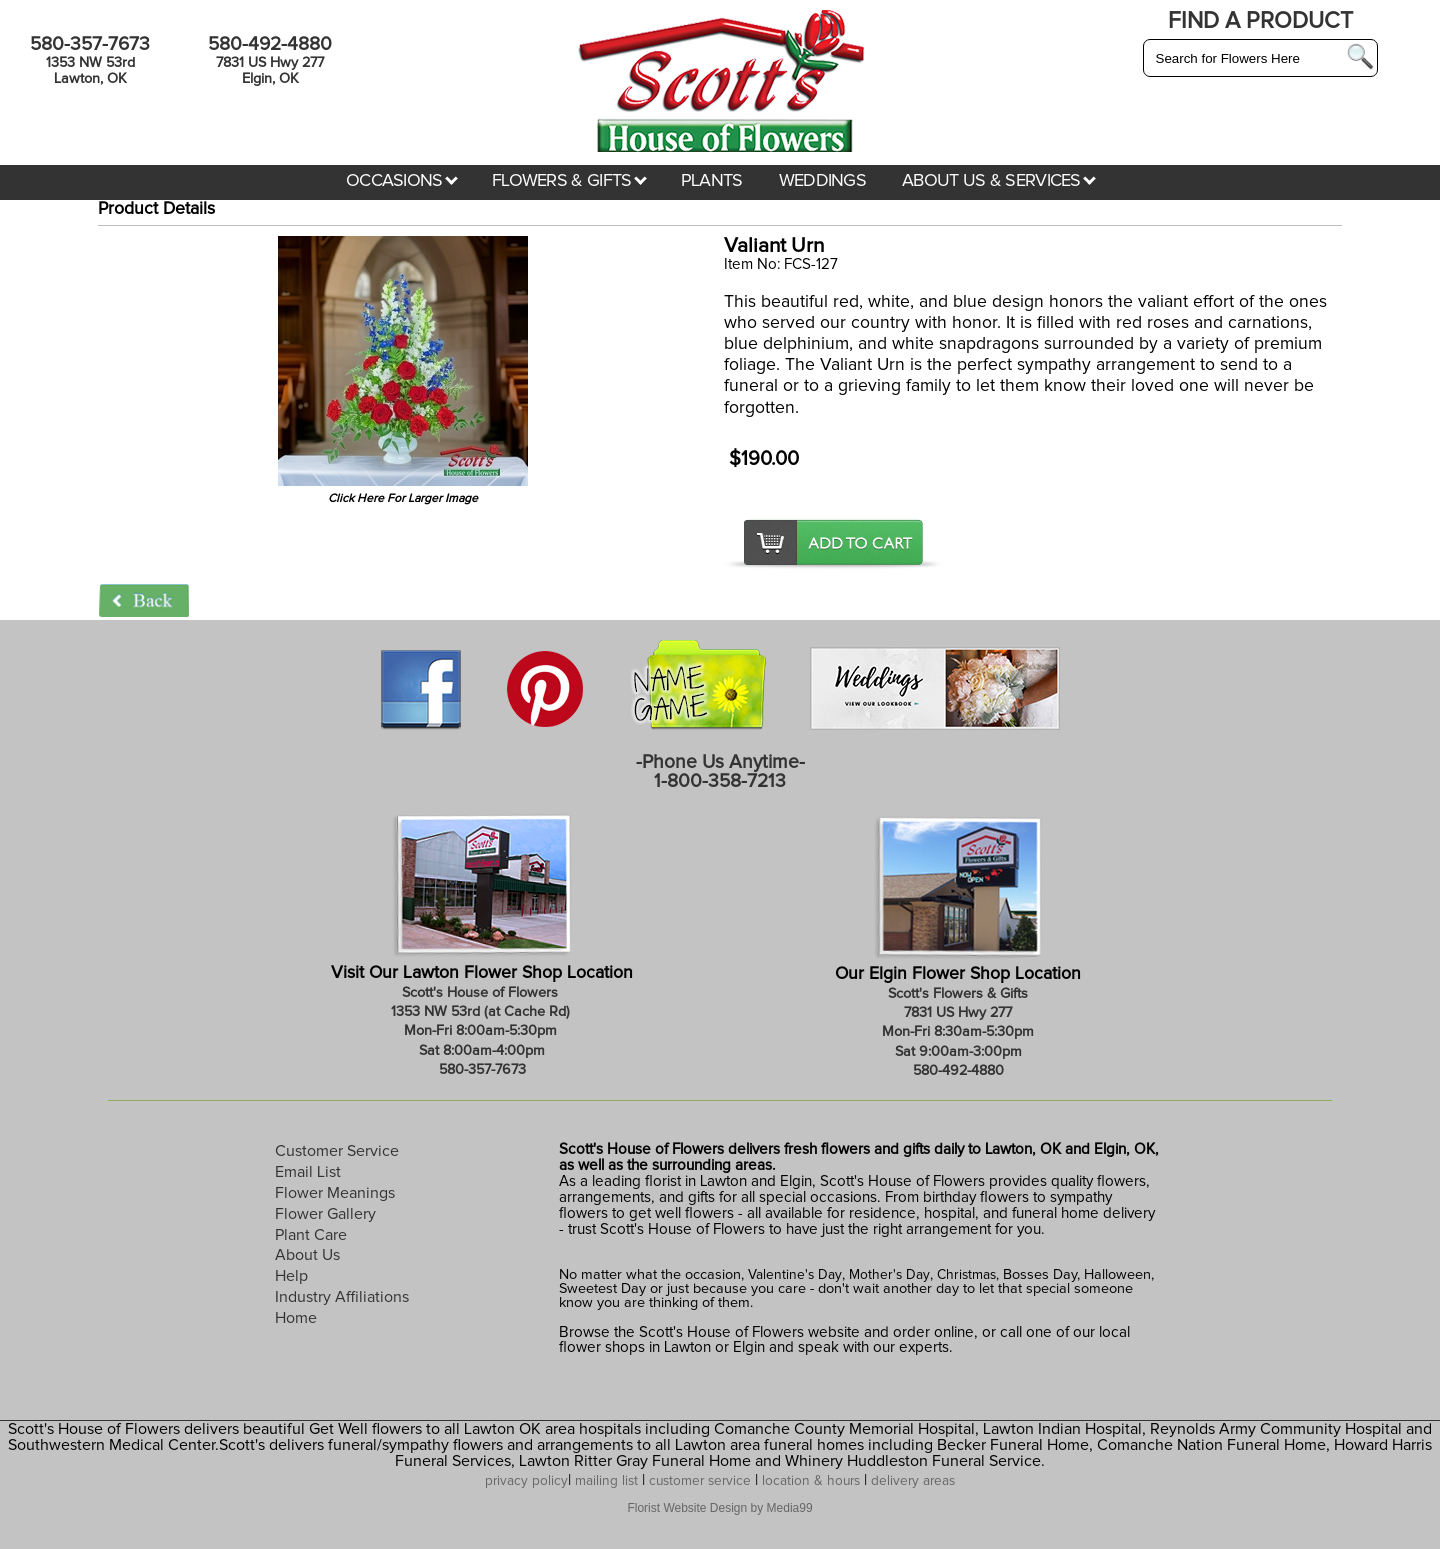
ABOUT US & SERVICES (999, 181)
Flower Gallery (325, 1214)
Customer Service (337, 1151)
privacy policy (526, 1481)
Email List (308, 1172)
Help (291, 1276)
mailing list (606, 1481)
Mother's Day (889, 1275)
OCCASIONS (402, 181)
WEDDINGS (822, 181)
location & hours (811, 1481)
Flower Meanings (335, 1193)
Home (296, 1318)
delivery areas (913, 1481)
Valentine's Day (793, 1275)
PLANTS (712, 181)
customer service (700, 1481)
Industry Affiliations (342, 1297)
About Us (307, 1255)
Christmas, (968, 1275)
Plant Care (311, 1235)
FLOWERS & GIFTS (569, 181)
